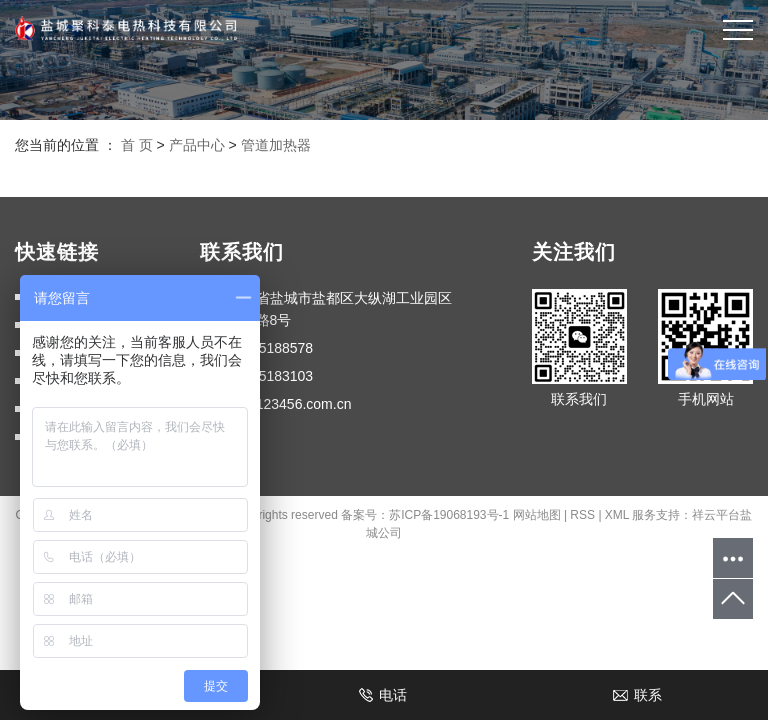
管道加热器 (276, 145)
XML (617, 515)
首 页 (137, 145)
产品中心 (197, 145)
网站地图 (537, 515)
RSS (582, 515)
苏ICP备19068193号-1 (449, 515)
